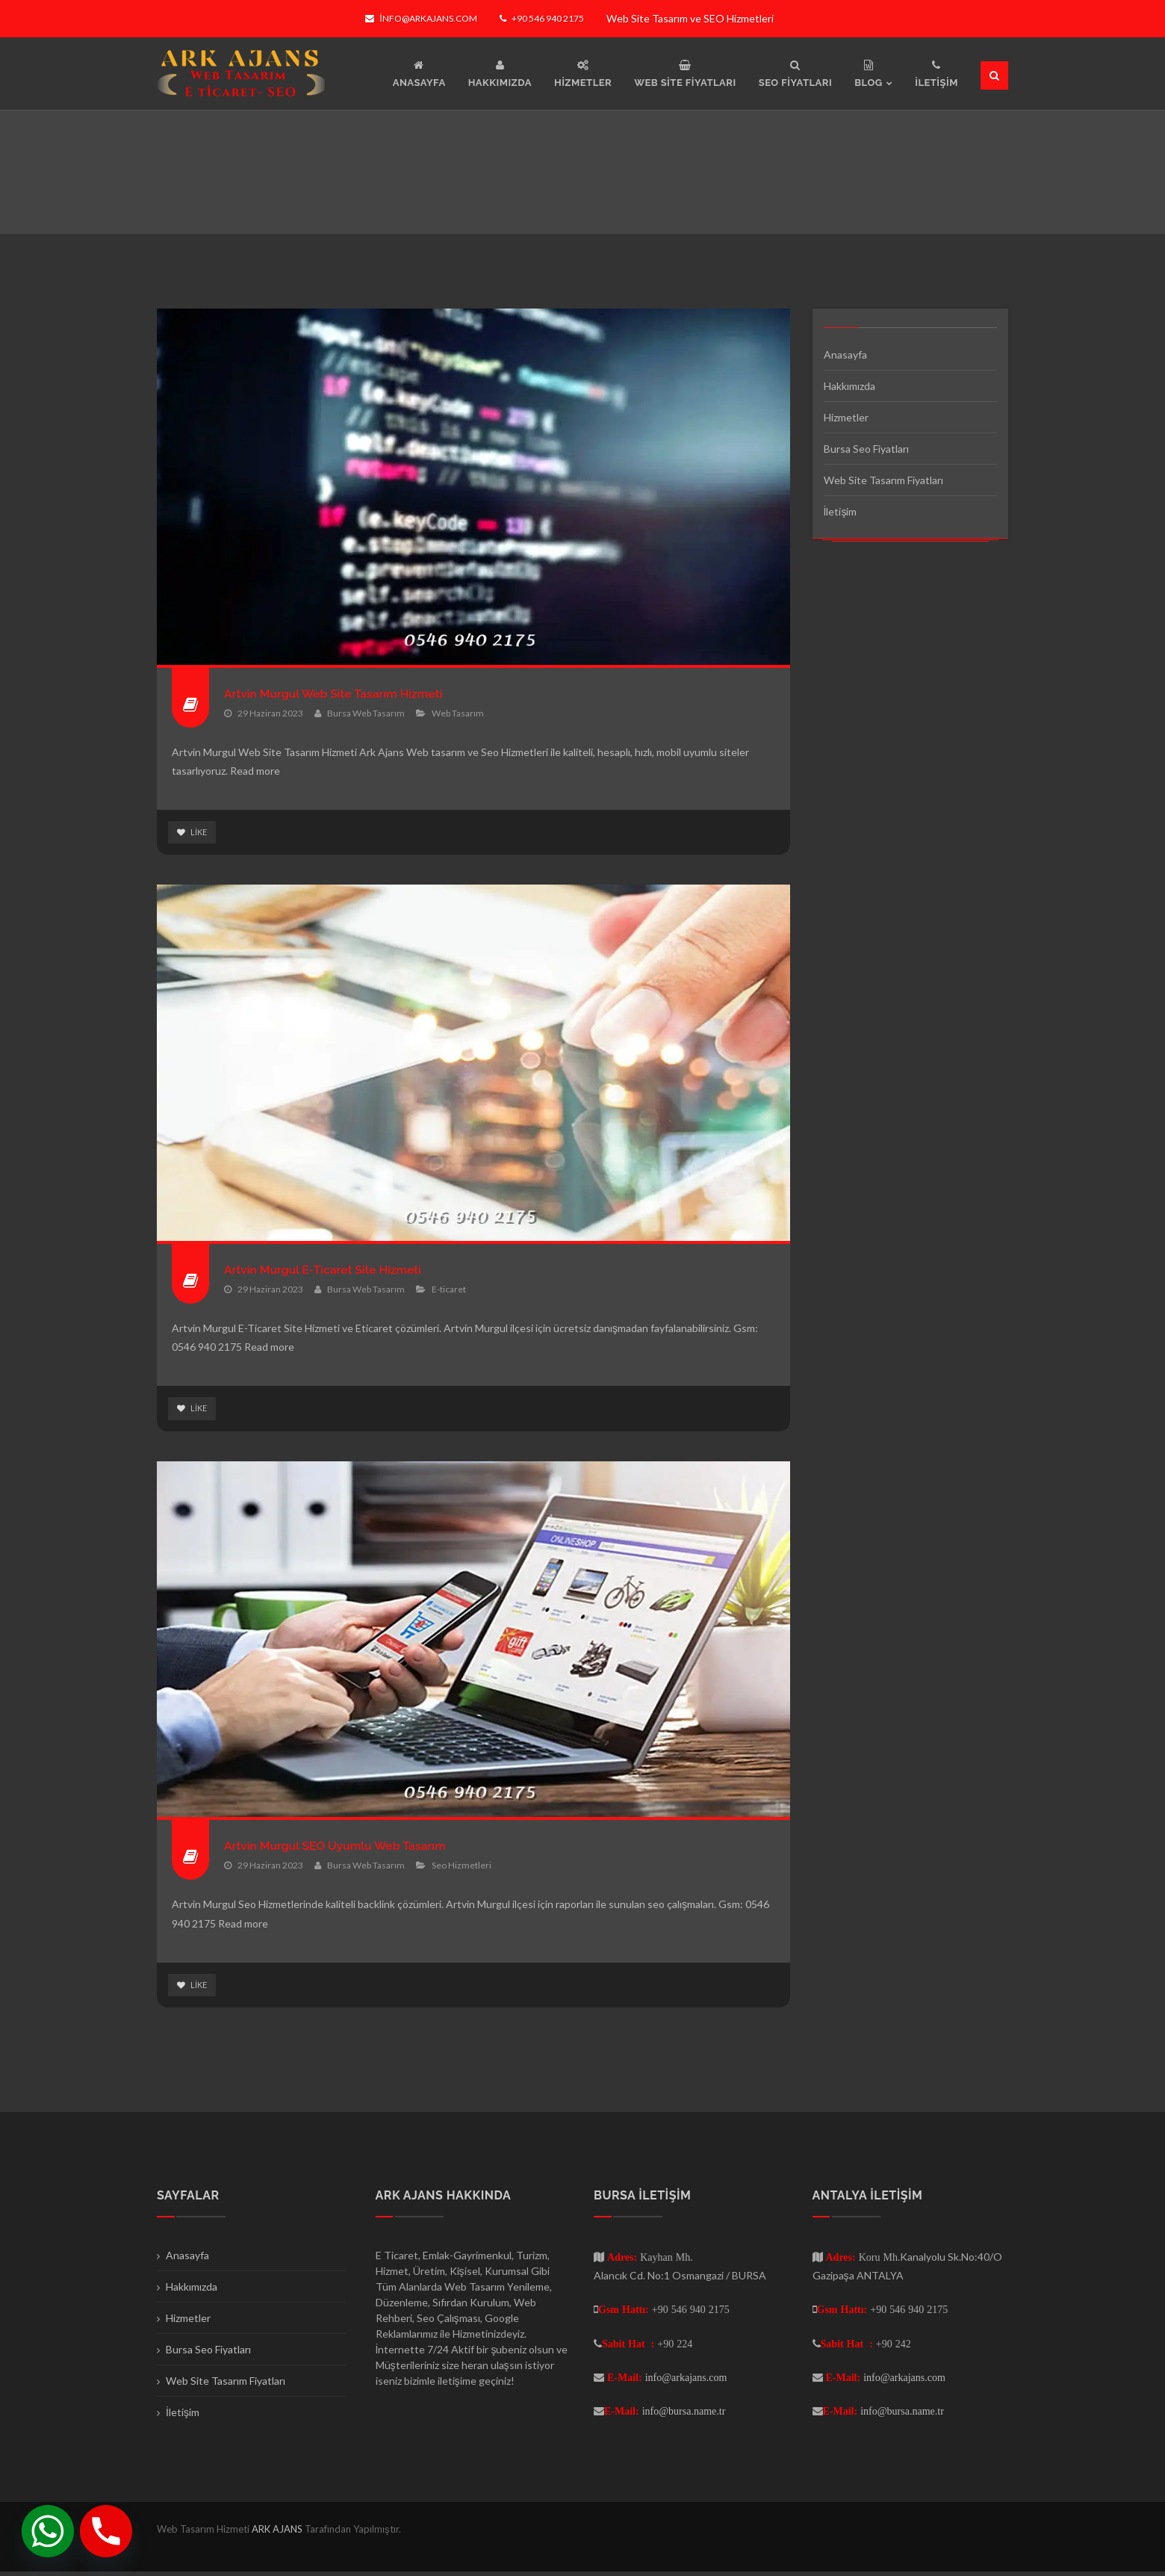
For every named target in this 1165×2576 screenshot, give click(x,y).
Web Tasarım (458, 713)
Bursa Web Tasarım (366, 713)
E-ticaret (449, 1290)
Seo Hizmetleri (461, 1868)
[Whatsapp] (48, 2531)
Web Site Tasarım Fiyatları (883, 480)
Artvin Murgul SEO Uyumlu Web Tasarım (351, 1848)
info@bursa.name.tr (684, 2414)
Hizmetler (846, 417)
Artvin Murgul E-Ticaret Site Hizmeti (337, 1270)
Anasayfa (845, 354)
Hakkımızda (849, 386)
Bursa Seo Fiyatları (866, 448)
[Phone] (106, 2531)
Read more (255, 770)
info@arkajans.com (420, 18)
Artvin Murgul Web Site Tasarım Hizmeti (349, 693)
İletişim (840, 511)
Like (193, 832)
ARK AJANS (278, 2533)
